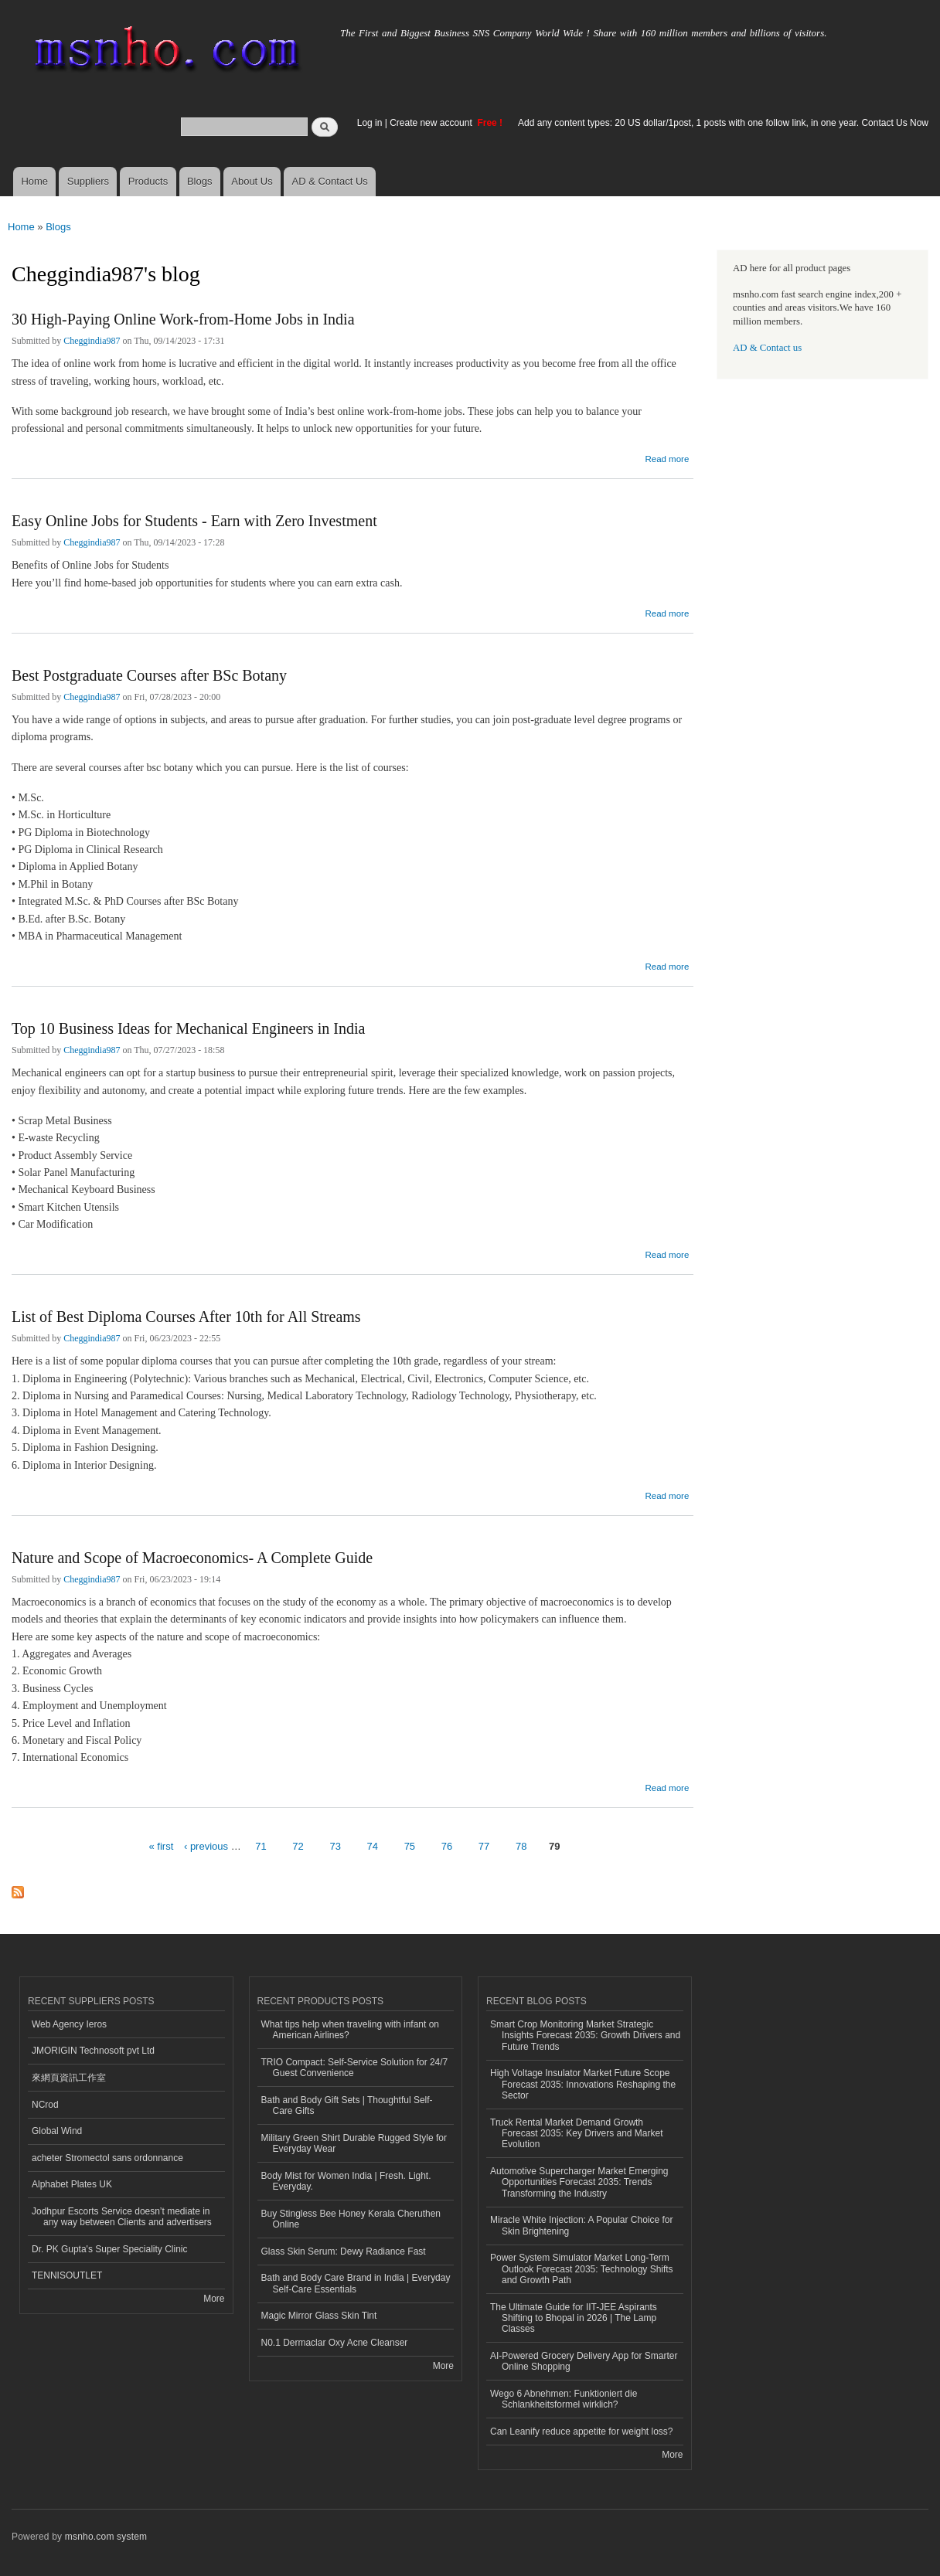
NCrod (45, 2104)
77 (484, 1846)
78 (521, 1846)
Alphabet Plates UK (72, 2184)
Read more (667, 457)
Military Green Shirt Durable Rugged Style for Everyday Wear (354, 2143)
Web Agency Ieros (69, 2024)
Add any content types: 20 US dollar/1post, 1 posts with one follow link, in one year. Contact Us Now (723, 122)
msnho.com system (106, 2536)
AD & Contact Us (330, 181)
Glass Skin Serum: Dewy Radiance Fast (343, 2251)
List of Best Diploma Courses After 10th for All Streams (186, 1316)
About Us (251, 181)
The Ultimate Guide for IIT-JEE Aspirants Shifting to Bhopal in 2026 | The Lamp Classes (573, 2318)
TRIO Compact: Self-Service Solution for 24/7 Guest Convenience (354, 2067)
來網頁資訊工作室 (69, 2077)
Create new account (432, 122)
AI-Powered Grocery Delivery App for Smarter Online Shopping (583, 2361)
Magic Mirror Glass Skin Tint (319, 2315)
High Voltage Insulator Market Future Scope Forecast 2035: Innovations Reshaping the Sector (583, 2084)
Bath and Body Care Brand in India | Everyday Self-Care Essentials (356, 2283)
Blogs (200, 181)
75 (409, 1846)
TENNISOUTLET (67, 2275)
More (213, 2298)
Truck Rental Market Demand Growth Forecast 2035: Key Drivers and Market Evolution (576, 2133)
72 (297, 1846)
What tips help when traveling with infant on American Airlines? (350, 2030)
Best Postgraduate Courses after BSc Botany (149, 675)
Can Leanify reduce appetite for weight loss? (581, 2431)
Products (148, 181)
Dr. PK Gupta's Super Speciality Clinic (109, 2249)
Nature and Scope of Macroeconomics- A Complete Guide (192, 1557)
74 (372, 1846)
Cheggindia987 (91, 340)
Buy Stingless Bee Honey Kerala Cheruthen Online (351, 2219)
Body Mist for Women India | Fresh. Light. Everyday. (346, 2181)
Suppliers (88, 181)
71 (260, 1846)
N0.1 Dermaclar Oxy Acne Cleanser (334, 2342)
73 (334, 1846)
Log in (370, 122)
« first (161, 1846)
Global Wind (57, 2131)
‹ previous (206, 1846)
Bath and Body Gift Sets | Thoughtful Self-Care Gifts (347, 2105)
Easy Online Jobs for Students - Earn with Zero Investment (194, 520)
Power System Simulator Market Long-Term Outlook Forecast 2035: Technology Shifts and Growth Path (581, 2268)
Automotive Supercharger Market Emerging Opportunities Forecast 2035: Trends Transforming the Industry (579, 2182)
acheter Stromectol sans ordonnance (107, 2158)
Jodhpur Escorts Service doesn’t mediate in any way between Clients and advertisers (122, 2217)
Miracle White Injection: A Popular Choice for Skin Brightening (581, 2225)
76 (446, 1846)
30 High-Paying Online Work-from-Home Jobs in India (183, 319)
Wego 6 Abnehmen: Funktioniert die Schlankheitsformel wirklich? (563, 2399)
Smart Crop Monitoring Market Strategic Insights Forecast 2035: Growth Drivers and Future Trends (585, 2035)
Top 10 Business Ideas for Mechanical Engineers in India (188, 1028)
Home (34, 181)
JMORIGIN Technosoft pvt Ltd (93, 2050)
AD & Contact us (767, 347)
